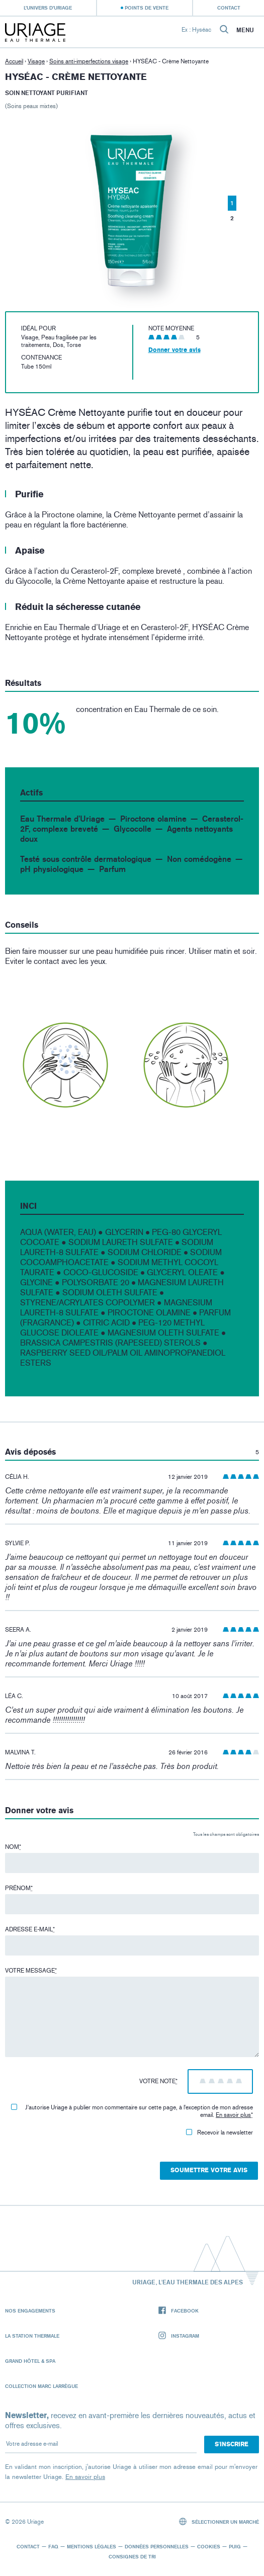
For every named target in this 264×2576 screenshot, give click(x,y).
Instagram (178, 2336)
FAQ (53, 2546)
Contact (228, 8)
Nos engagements (30, 2310)
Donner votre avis (174, 349)
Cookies (208, 2546)
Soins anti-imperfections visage (88, 61)
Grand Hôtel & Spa (30, 2361)
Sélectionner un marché (219, 2521)
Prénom (19, 1888)
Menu (245, 30)
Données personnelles (157, 2546)
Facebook (178, 2310)
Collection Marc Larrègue (41, 2386)
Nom (13, 1846)
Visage (36, 61)
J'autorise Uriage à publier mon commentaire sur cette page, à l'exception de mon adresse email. (132, 2111)
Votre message (31, 1970)
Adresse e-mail (30, 1929)
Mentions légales (91, 2546)
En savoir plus (233, 2114)
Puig (235, 2546)
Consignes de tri (132, 2556)
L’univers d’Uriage (48, 8)
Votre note (158, 2081)
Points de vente (146, 8)
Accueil (14, 61)
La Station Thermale (32, 2336)
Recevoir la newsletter (219, 2132)
